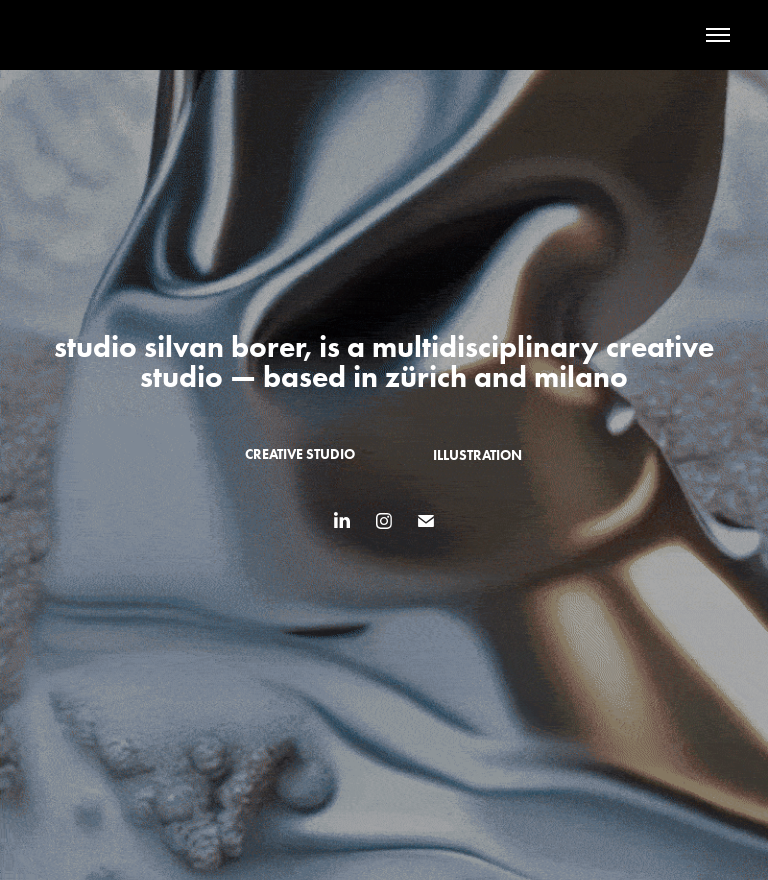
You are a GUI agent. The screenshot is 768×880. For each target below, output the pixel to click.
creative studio (300, 454)
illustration (477, 455)
